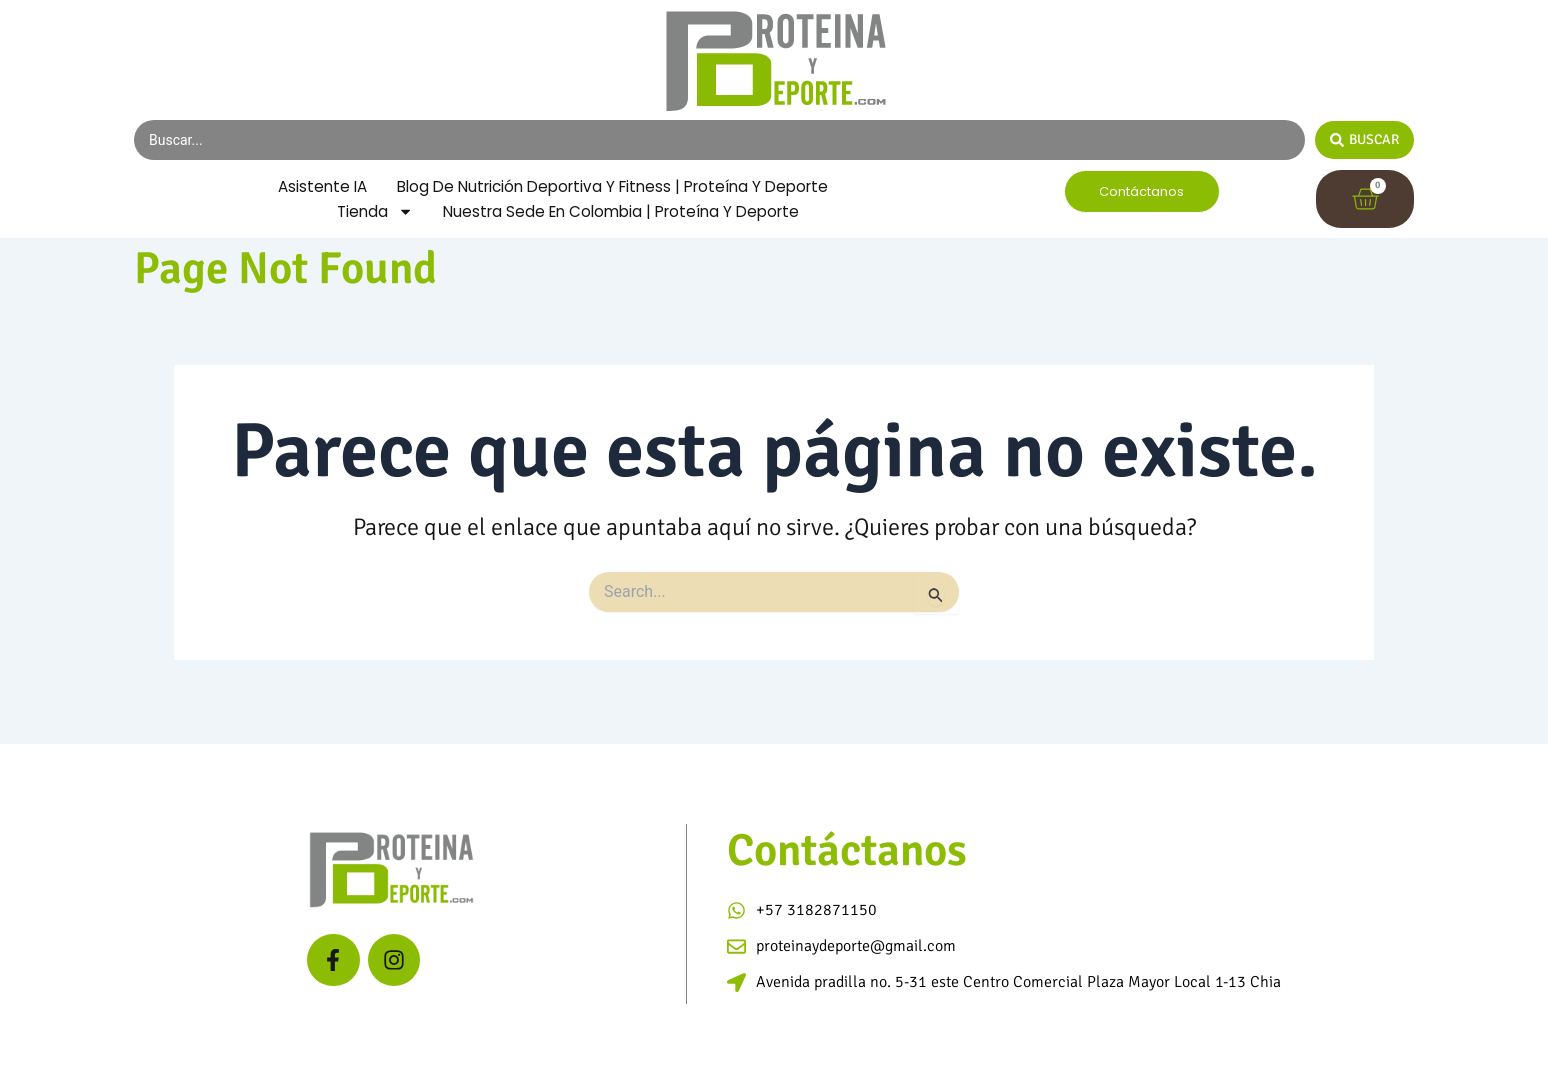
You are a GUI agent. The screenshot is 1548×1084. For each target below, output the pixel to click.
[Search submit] (1364, 140)
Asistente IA (553, 182)
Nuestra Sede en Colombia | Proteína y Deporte (623, 234)
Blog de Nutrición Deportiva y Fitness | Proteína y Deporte (560, 208)
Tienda (366, 235)
